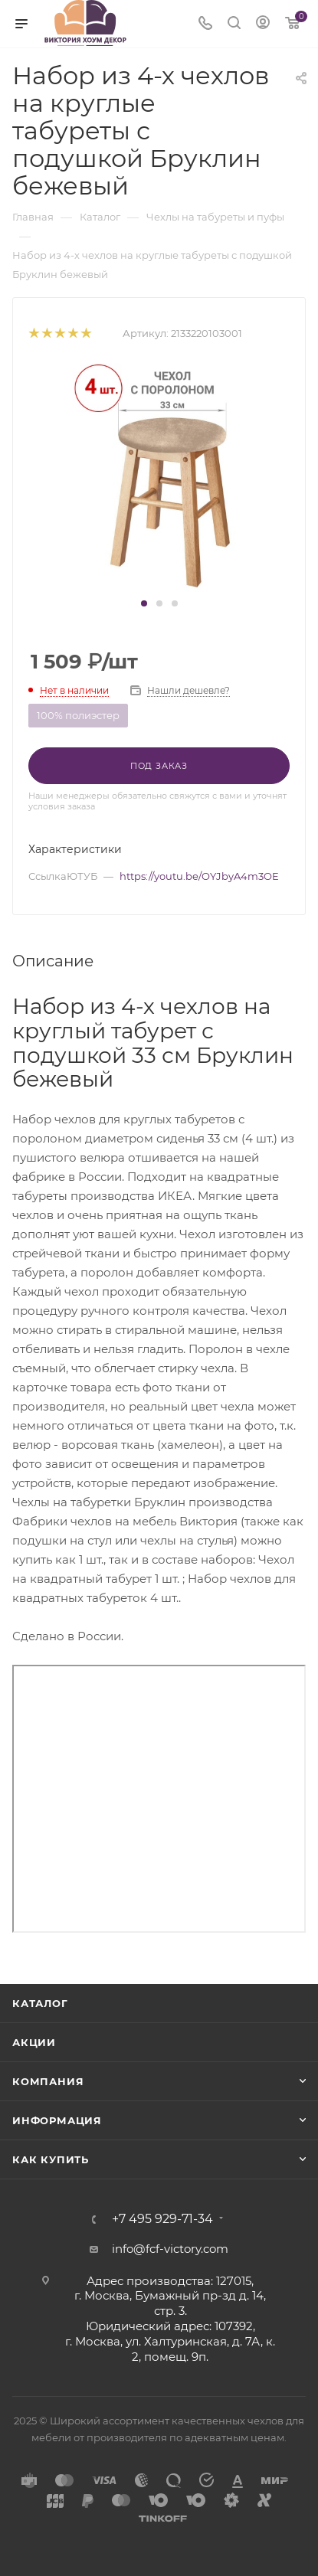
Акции (34, 2042)
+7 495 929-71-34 (162, 2219)
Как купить (50, 2159)
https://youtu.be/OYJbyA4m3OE (199, 876)
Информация (57, 2120)
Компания (48, 2081)
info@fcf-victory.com (170, 2248)
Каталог (40, 2003)
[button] (144, 603)
